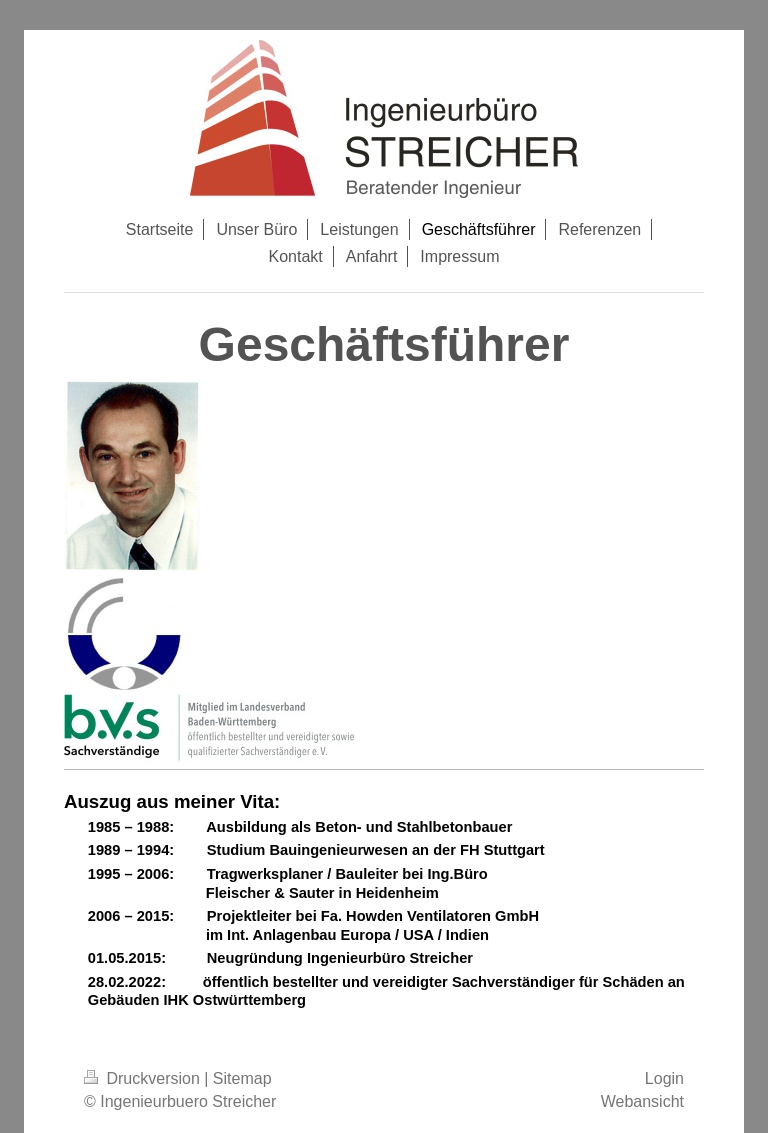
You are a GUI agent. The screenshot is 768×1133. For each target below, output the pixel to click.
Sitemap (242, 1078)
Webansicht (642, 1101)
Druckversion (144, 1078)
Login (664, 1078)
